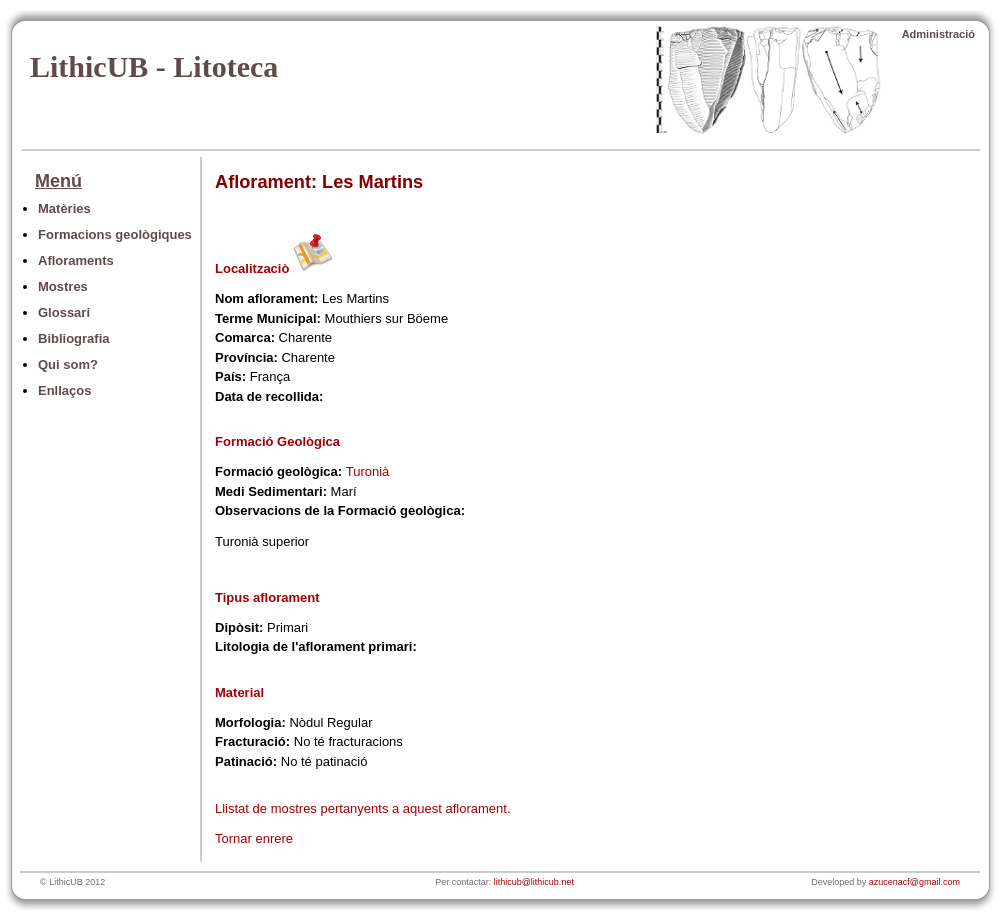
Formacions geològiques (115, 234)
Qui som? (68, 364)
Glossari (64, 312)
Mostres (63, 286)
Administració (938, 34)
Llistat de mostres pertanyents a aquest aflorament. (363, 808)
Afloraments (76, 260)
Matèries (64, 208)
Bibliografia (74, 338)
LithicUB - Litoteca (154, 66)
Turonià (368, 471)
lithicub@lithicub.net (534, 882)
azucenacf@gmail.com (914, 882)
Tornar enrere (254, 838)
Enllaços (64, 390)
